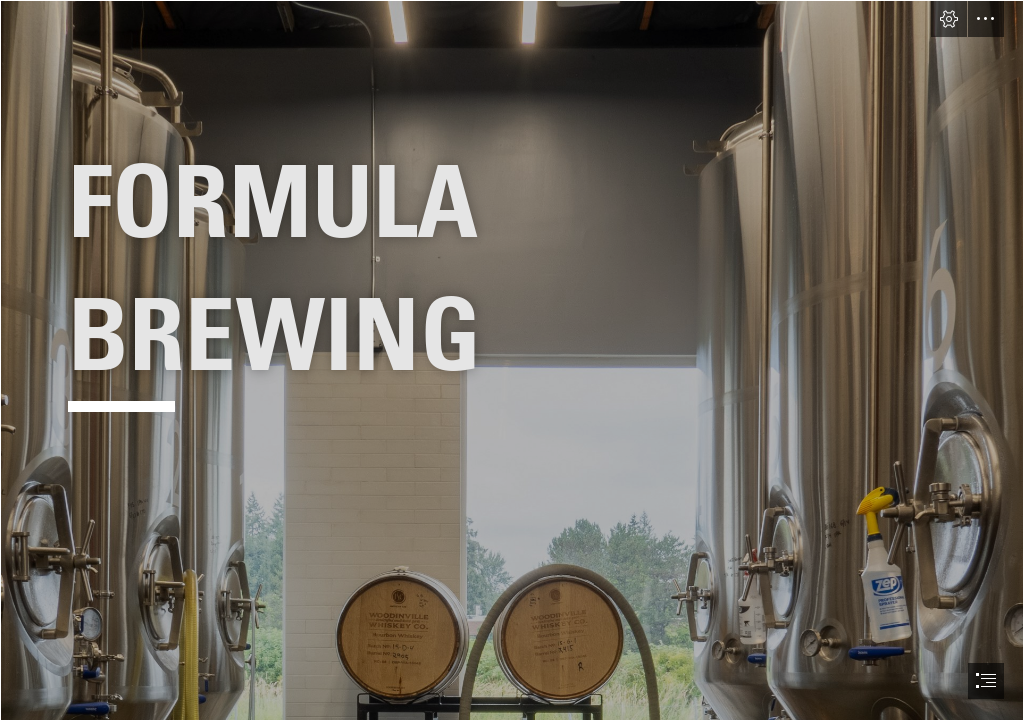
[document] (512, 360)
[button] (949, 19)
